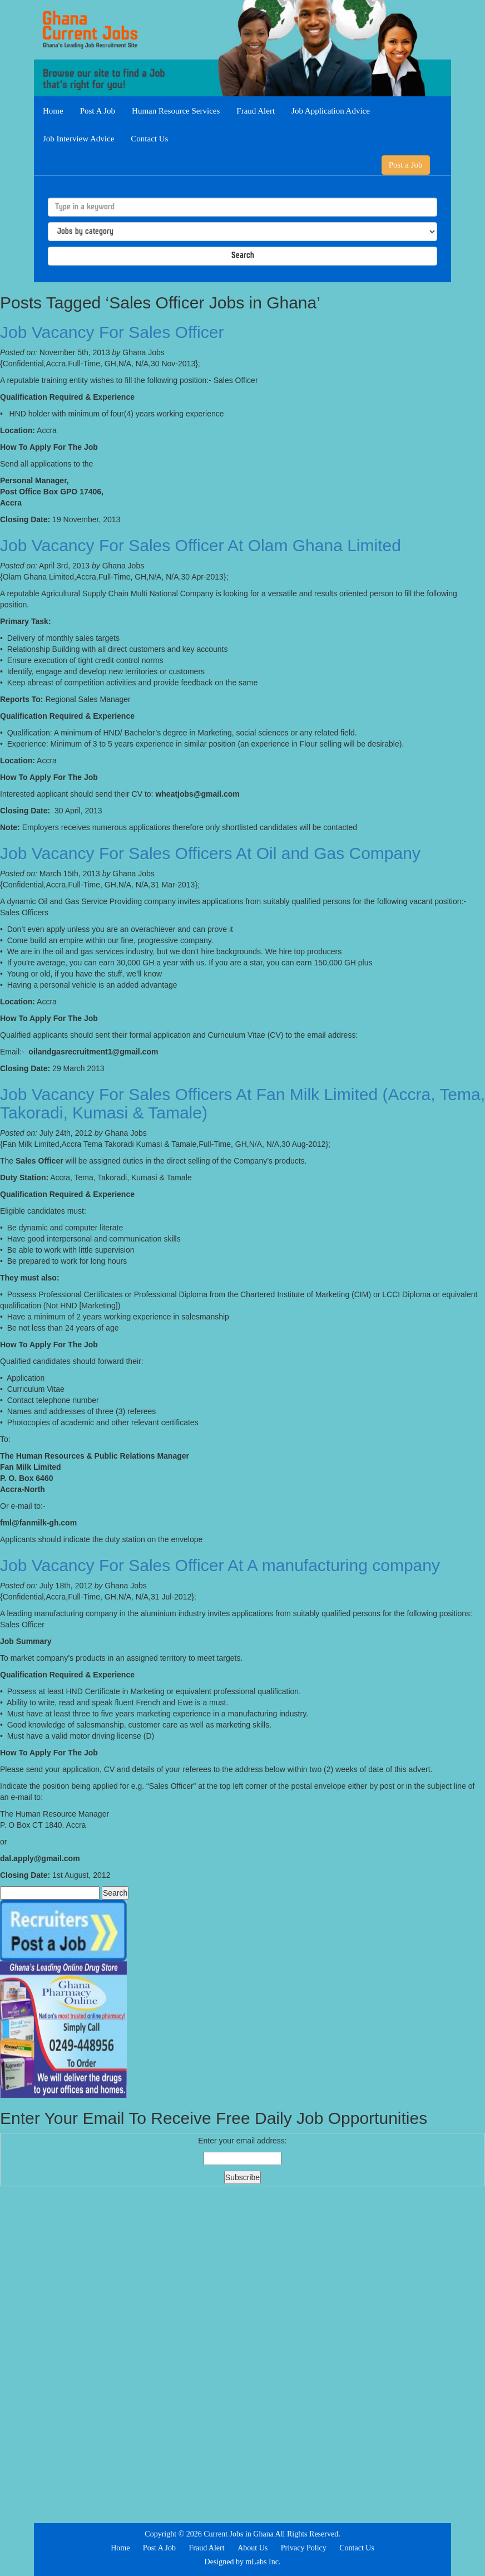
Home (53, 110)
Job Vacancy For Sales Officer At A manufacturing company (220, 1565)
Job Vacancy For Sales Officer (112, 332)
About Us (252, 2548)
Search (242, 256)
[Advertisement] (242, 2353)
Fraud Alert (255, 110)
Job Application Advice (330, 110)
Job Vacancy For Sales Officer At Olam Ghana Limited (200, 545)
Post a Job (406, 164)
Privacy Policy (303, 2548)
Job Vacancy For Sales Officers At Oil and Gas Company (210, 853)
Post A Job (97, 110)
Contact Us (149, 138)
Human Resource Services (176, 110)
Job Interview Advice (78, 138)
